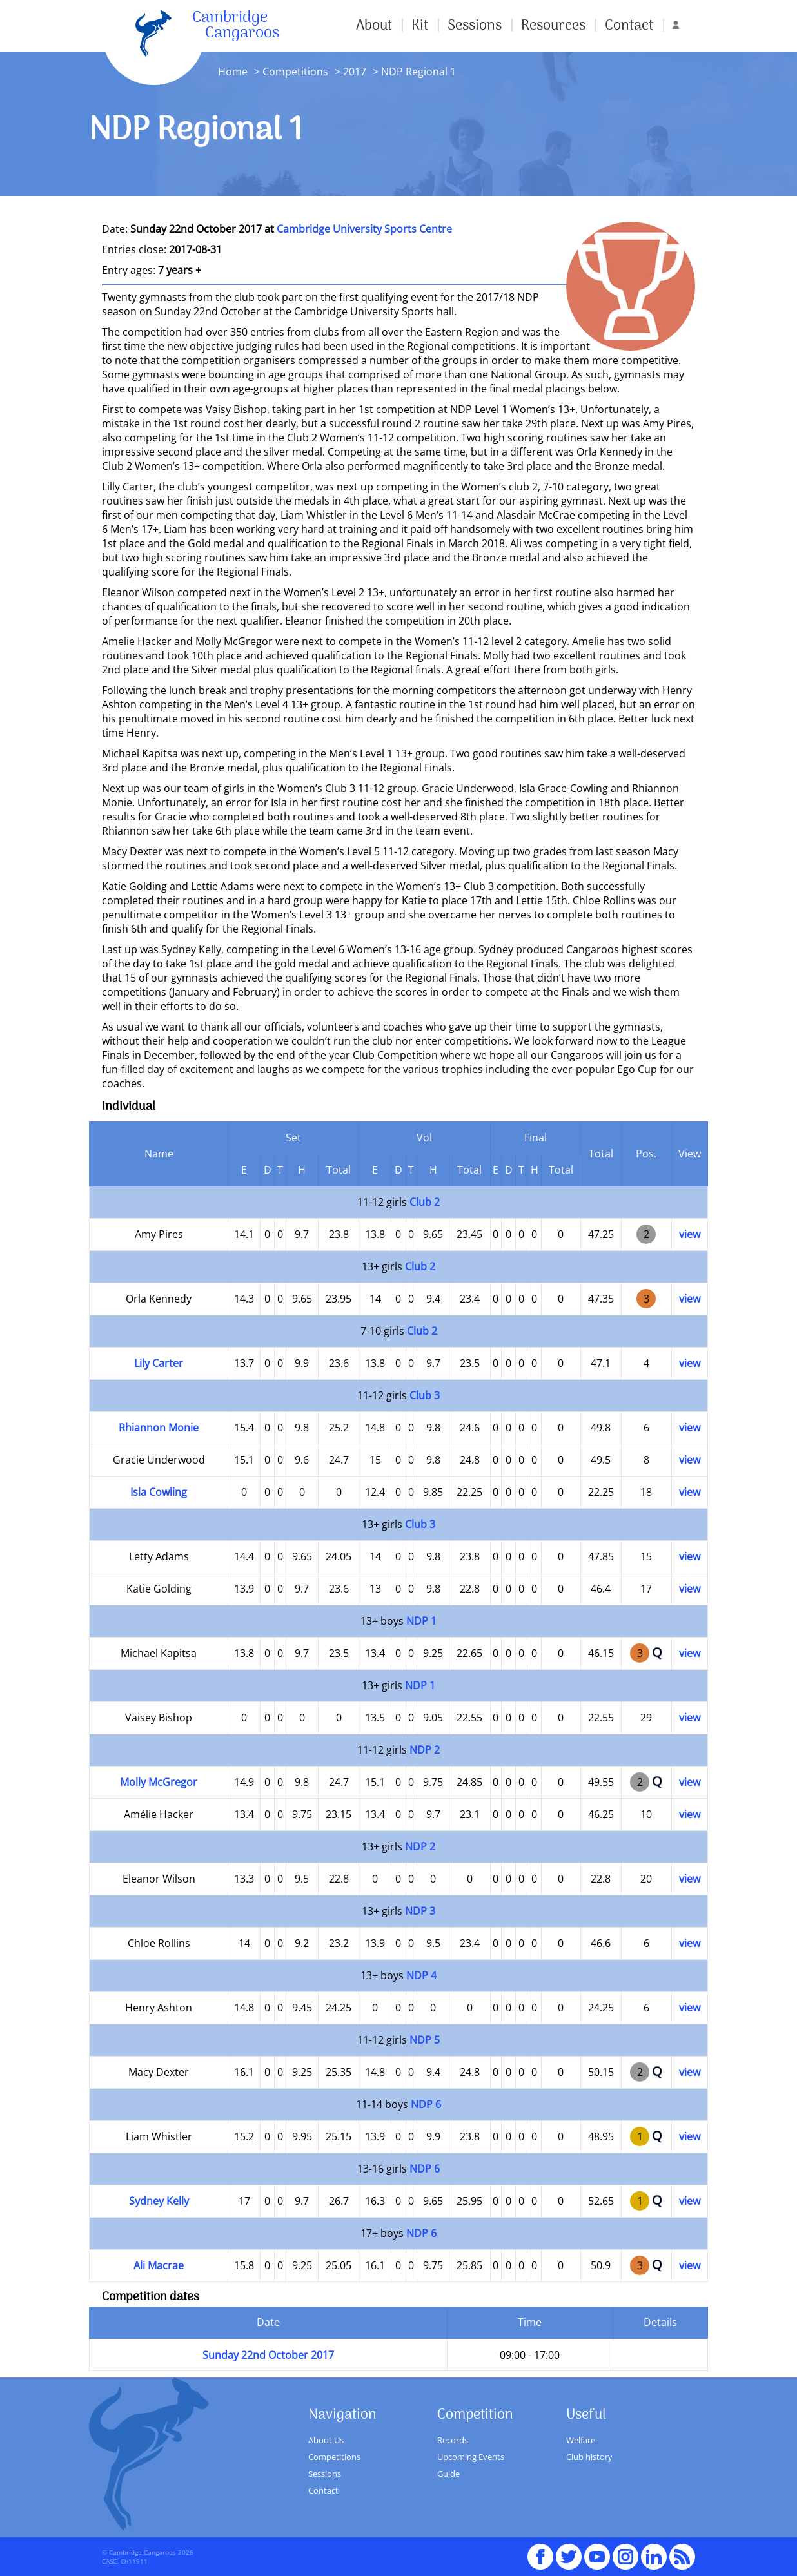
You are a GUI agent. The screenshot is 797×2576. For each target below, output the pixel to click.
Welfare (580, 2440)
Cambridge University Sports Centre (364, 229)
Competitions (295, 71)
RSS (682, 2551)
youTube (597, 2551)
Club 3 (424, 1395)
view (689, 1234)
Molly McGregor (158, 1782)
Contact (629, 25)
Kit (419, 25)
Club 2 (424, 1202)
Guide (448, 2473)
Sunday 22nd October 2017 (268, 2355)
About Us (326, 2440)
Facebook (540, 2551)
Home (233, 71)
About (374, 25)
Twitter (569, 2551)
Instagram (625, 2551)
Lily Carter (158, 1363)
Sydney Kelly (159, 2201)
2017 (354, 71)
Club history (589, 2457)
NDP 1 (421, 1621)
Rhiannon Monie (159, 1427)
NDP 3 (420, 1911)
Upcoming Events (470, 2457)
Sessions (475, 25)
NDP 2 (424, 1750)
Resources (553, 25)
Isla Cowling (158, 1492)
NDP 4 (421, 1975)
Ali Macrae (158, 2265)
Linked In (654, 2557)
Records (452, 2440)
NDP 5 (424, 2040)
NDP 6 (426, 2104)
